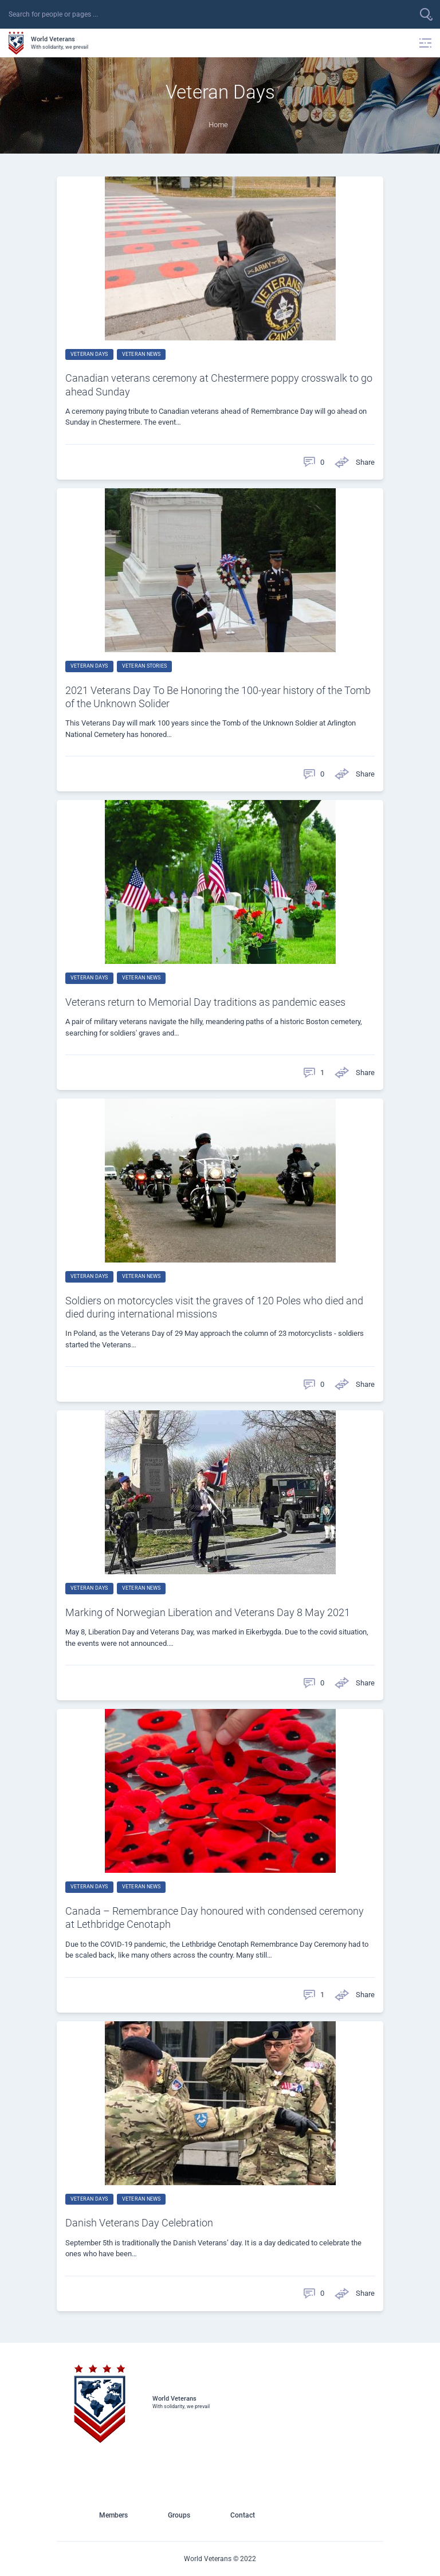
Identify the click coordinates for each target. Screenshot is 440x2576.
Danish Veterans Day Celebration (139, 2223)
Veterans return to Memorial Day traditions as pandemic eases (205, 1002)
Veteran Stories (144, 666)
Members (113, 2515)
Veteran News (141, 354)
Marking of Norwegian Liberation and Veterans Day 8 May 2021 (207, 1612)
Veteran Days (89, 354)
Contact (242, 2515)
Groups (179, 2515)
